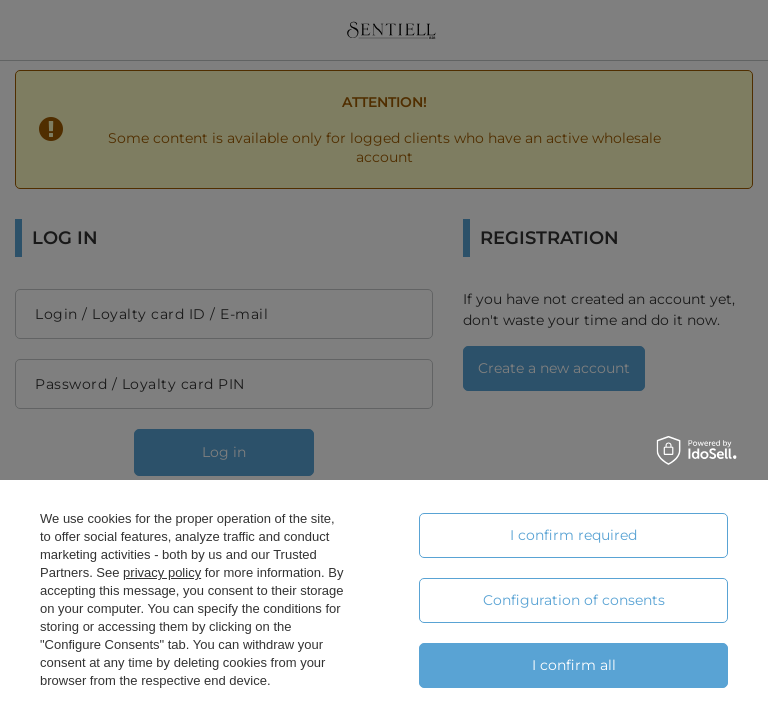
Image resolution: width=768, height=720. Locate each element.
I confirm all (574, 665)
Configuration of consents (574, 600)
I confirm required (573, 535)
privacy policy (162, 572)
